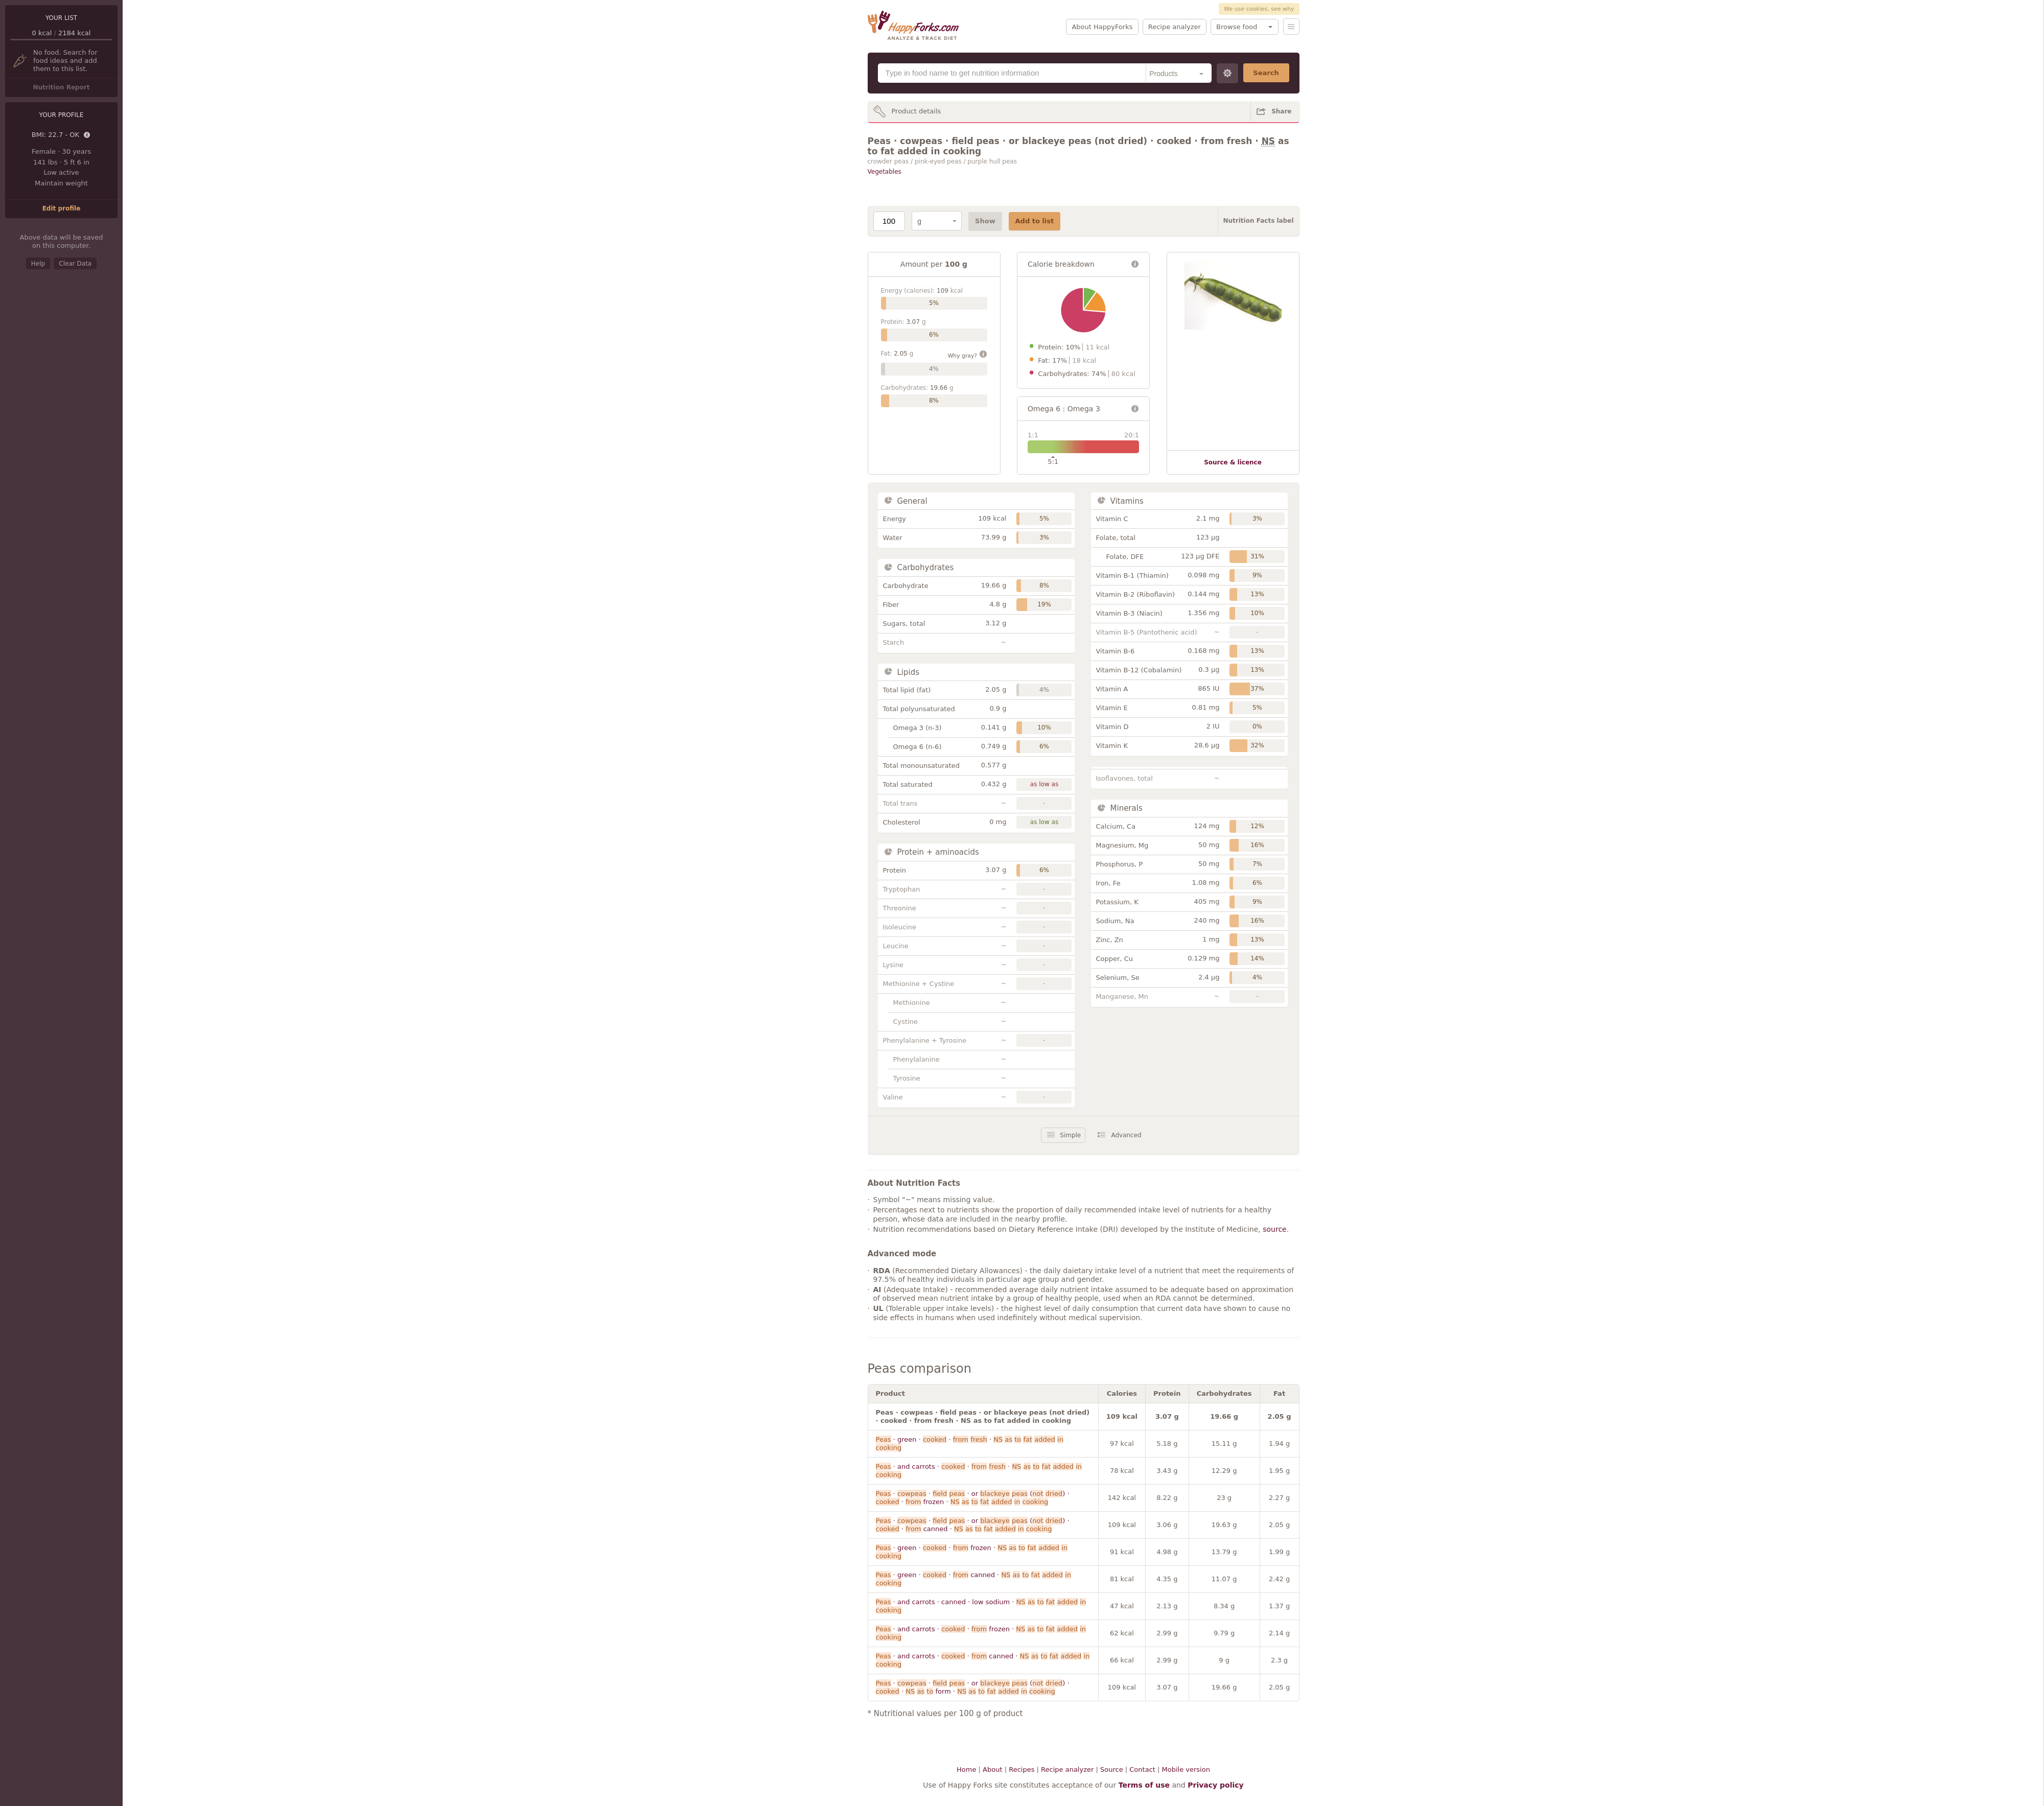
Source (1111, 1769)
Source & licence (1233, 462)
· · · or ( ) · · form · (973, 1687)
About (992, 1769)
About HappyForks (1102, 27)
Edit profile (61, 208)
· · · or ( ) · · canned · (973, 1525)
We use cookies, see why (1259, 9)
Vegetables (884, 171)
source (1275, 1229)
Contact (1142, 1769)
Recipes (1021, 1769)
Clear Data (75, 263)
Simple (1070, 1135)
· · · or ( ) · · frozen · (973, 1498)
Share (1281, 111)
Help (38, 263)
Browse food (1236, 27)
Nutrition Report (61, 87)
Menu (1291, 26)
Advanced (1126, 1135)
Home (966, 1769)
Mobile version (1186, 1769)
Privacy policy (1216, 1785)
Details (87, 135)
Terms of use (1144, 1785)
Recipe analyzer (1174, 27)
